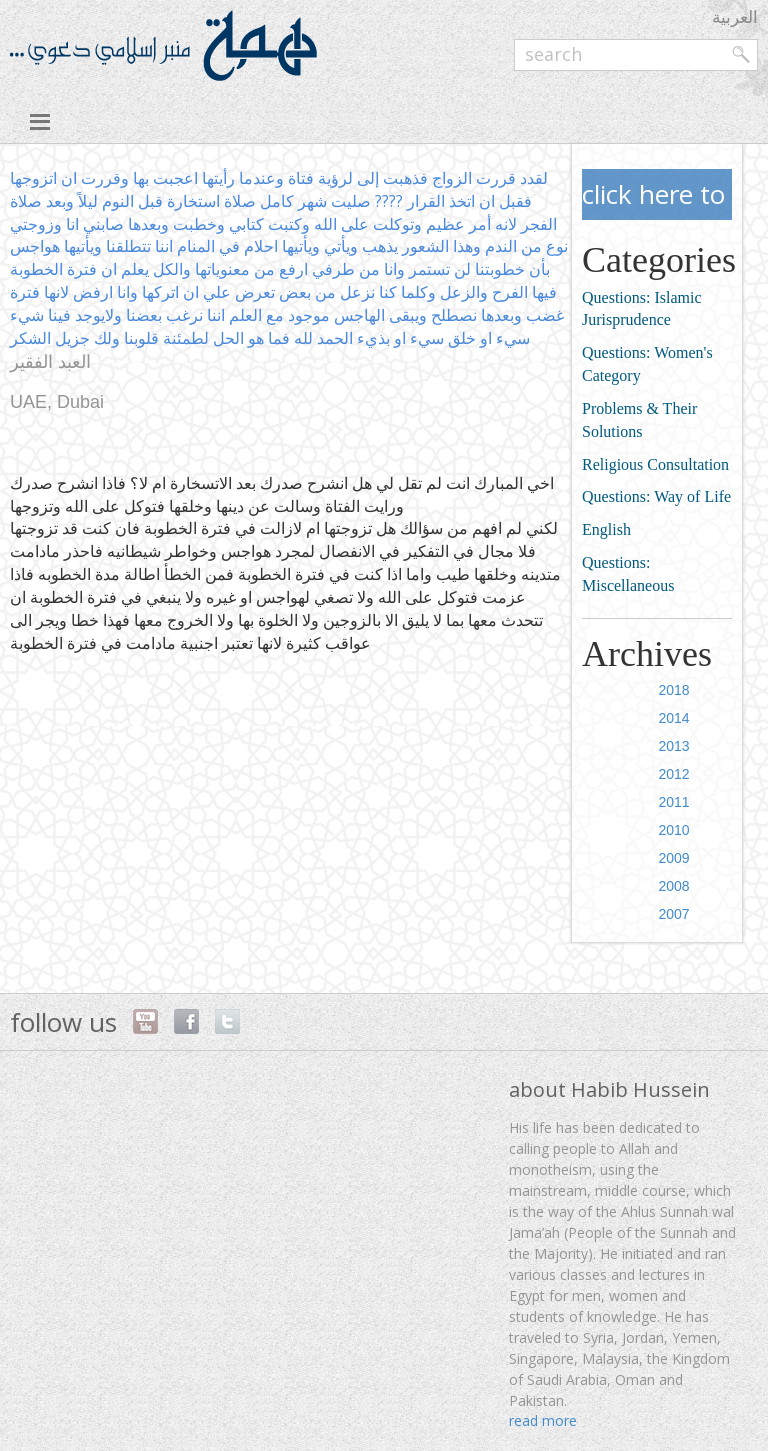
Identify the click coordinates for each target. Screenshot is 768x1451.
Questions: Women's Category (647, 364)
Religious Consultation (655, 464)
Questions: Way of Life (656, 496)
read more (543, 1420)
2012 (674, 774)
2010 (674, 830)
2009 (674, 858)
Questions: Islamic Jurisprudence (642, 309)
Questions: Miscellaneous (628, 574)
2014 (674, 718)
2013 (674, 746)
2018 (674, 690)
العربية (735, 16)
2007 (674, 914)
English (606, 529)
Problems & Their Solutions (639, 420)
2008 (674, 886)
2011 (674, 802)
